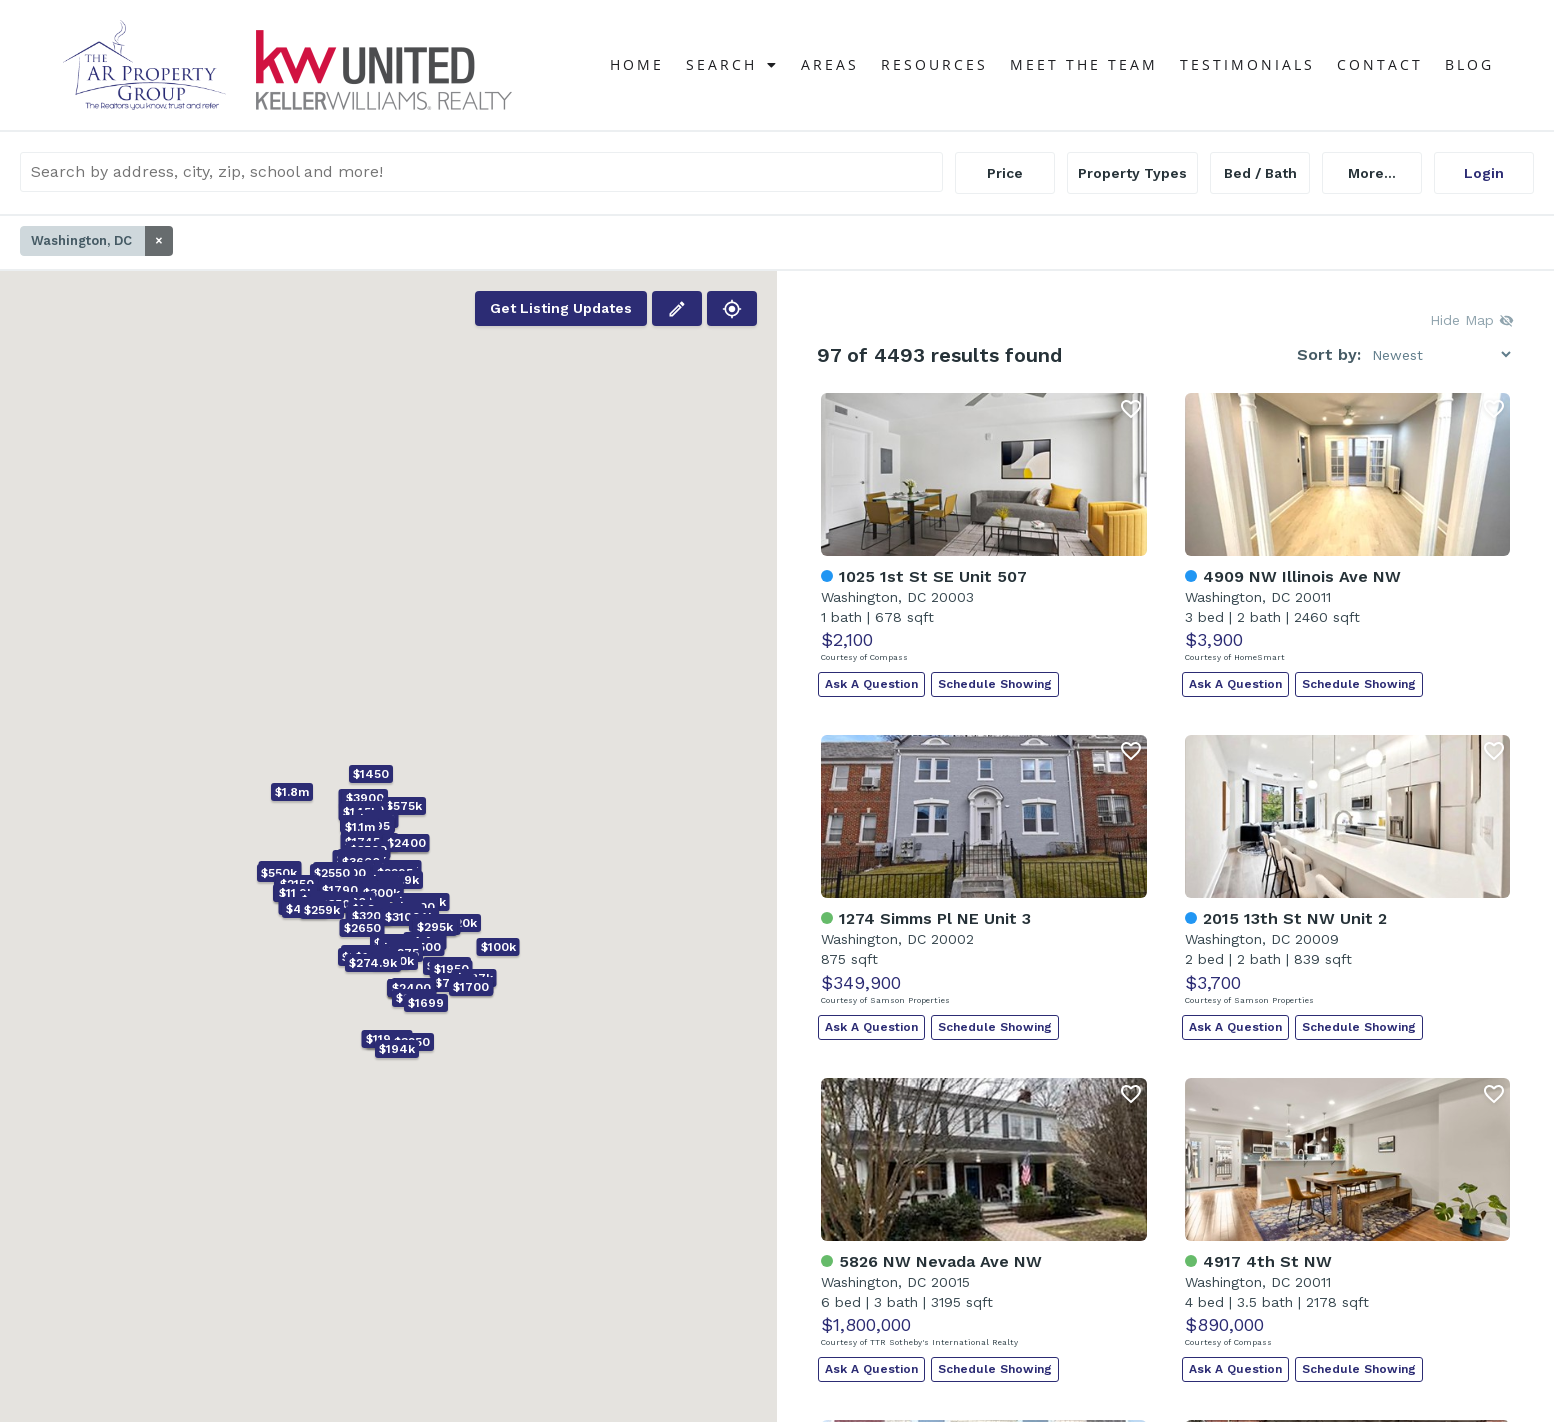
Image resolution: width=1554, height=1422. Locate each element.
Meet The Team (1084, 64)
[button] (354, 886)
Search (732, 65)
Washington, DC (102, 241)
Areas (830, 64)
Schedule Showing (995, 684)
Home (637, 64)
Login (1484, 173)
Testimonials (1247, 64)
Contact (1380, 64)
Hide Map (1472, 320)
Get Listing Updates (561, 308)
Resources (934, 64)
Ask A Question (871, 684)
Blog (1469, 64)
